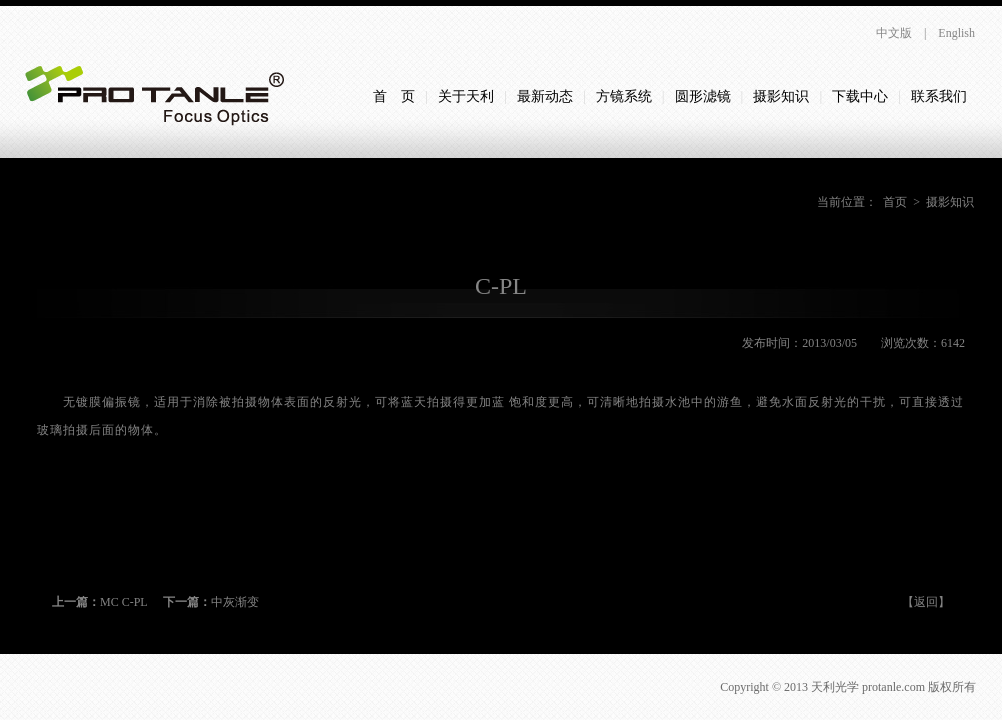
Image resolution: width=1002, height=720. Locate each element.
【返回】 (926, 602)
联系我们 (939, 96)
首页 (895, 202)
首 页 (394, 96)
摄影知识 (781, 96)
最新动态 (545, 96)
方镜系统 (624, 96)
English (956, 33)
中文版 (894, 33)
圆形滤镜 (703, 96)
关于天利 (466, 96)
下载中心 (860, 96)
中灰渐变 (211, 602)
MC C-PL (100, 602)
